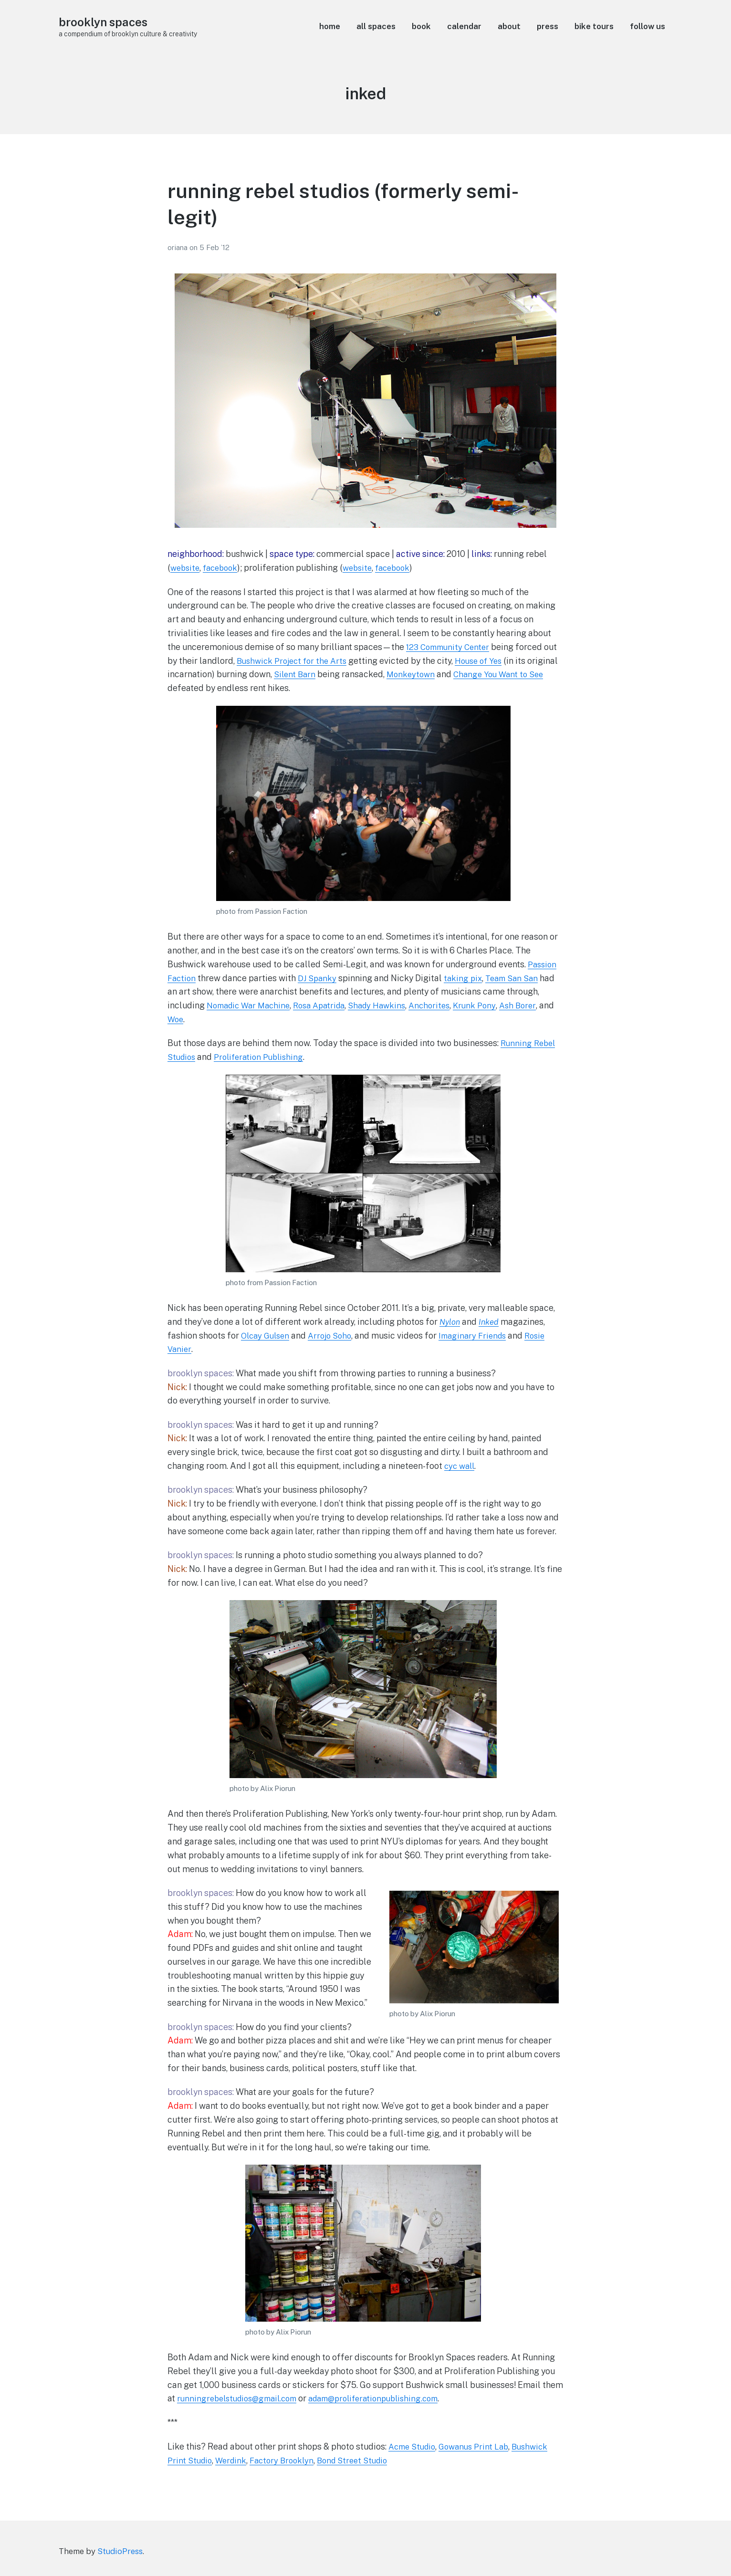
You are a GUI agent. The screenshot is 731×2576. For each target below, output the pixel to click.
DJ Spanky (319, 978)
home (329, 26)
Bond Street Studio (363, 2460)
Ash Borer (537, 1005)
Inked (491, 1322)
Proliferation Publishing (264, 1057)
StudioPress (120, 2551)
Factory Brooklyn (288, 2460)
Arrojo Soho (335, 1335)
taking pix (467, 978)
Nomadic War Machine (251, 1005)
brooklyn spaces (107, 21)
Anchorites (445, 1005)
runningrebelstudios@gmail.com (241, 2398)
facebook (224, 568)
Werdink (234, 2460)
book (421, 26)
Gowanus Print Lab (480, 2446)
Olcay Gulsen (267, 1335)
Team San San (518, 978)
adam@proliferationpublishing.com (388, 2398)
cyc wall (460, 1466)
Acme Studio (414, 2446)
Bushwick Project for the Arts (295, 661)
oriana (178, 247)
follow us (647, 26)
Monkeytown (446, 674)
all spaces (376, 26)
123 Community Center (450, 647)
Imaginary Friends (481, 1335)
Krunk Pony (492, 1005)
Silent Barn (328, 674)
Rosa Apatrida (327, 1005)
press (547, 26)
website (186, 568)
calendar (464, 26)
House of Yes (487, 661)
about (509, 26)
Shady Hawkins (389, 1005)
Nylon (450, 1322)
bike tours (594, 26)
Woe (192, 1019)
